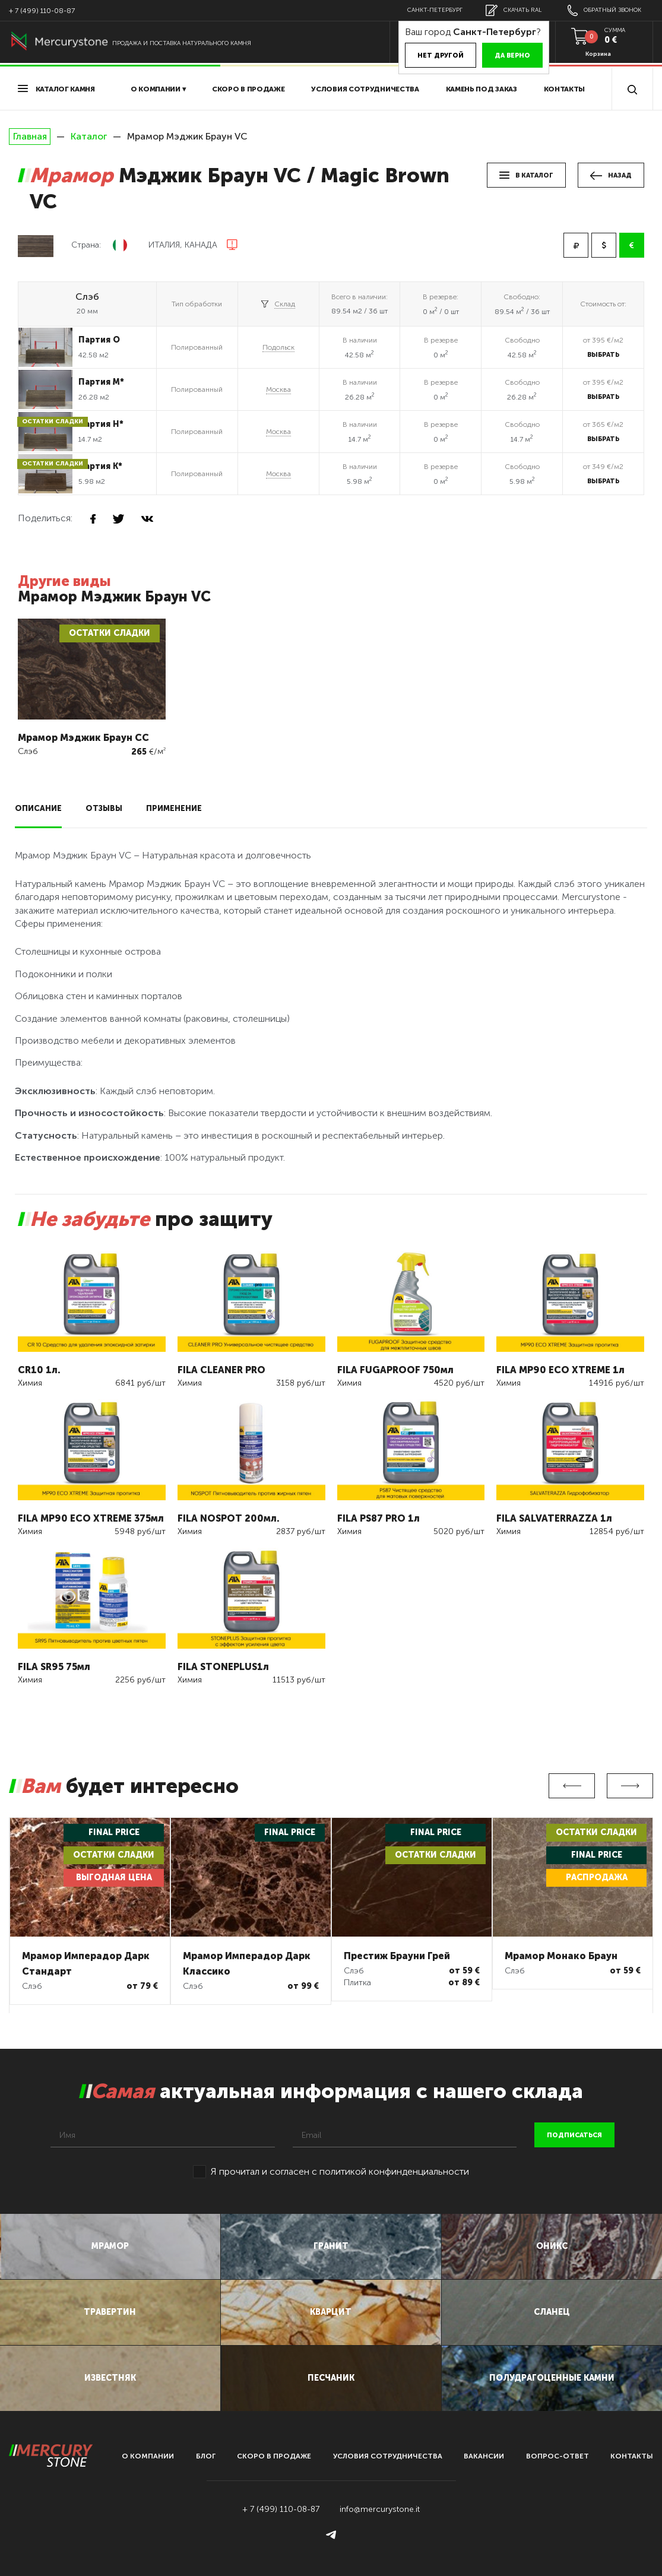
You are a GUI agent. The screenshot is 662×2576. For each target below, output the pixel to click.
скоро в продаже (248, 89)
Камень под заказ (481, 89)
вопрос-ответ (557, 2456)
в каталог (526, 175)
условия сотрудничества (365, 89)
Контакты (564, 89)
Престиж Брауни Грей (397, 1956)
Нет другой (440, 55)
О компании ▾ (158, 89)
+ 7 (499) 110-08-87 (42, 11)
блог (206, 2456)
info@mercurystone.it (380, 2509)
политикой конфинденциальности (394, 2171)
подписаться (574, 2135)
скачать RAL (513, 10)
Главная (29, 136)
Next (630, 1785)
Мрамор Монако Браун (561, 1956)
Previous (572, 1785)
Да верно (512, 55)
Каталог (89, 136)
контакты (631, 2456)
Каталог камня (56, 89)
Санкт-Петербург (435, 10)
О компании (148, 2456)
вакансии (484, 2456)
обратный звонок (604, 10)
